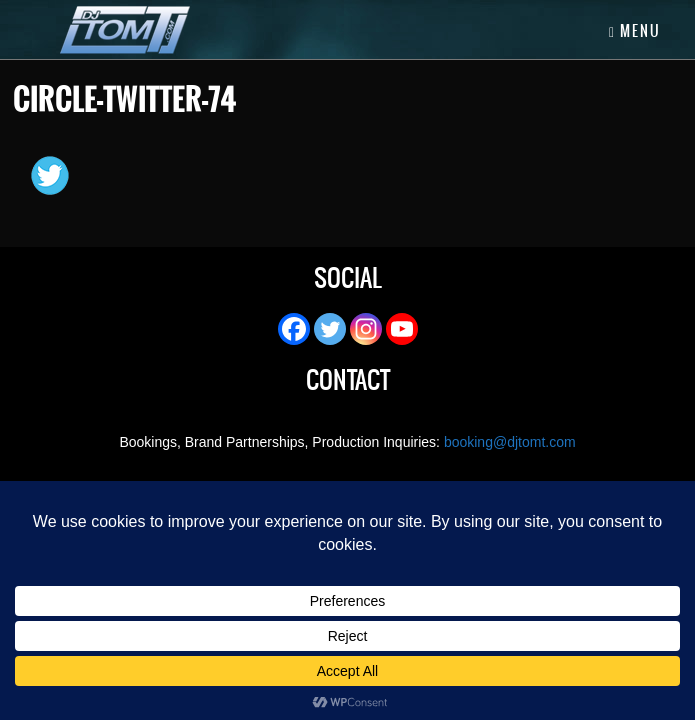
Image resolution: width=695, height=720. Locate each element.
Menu (635, 31)
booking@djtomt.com (510, 442)
